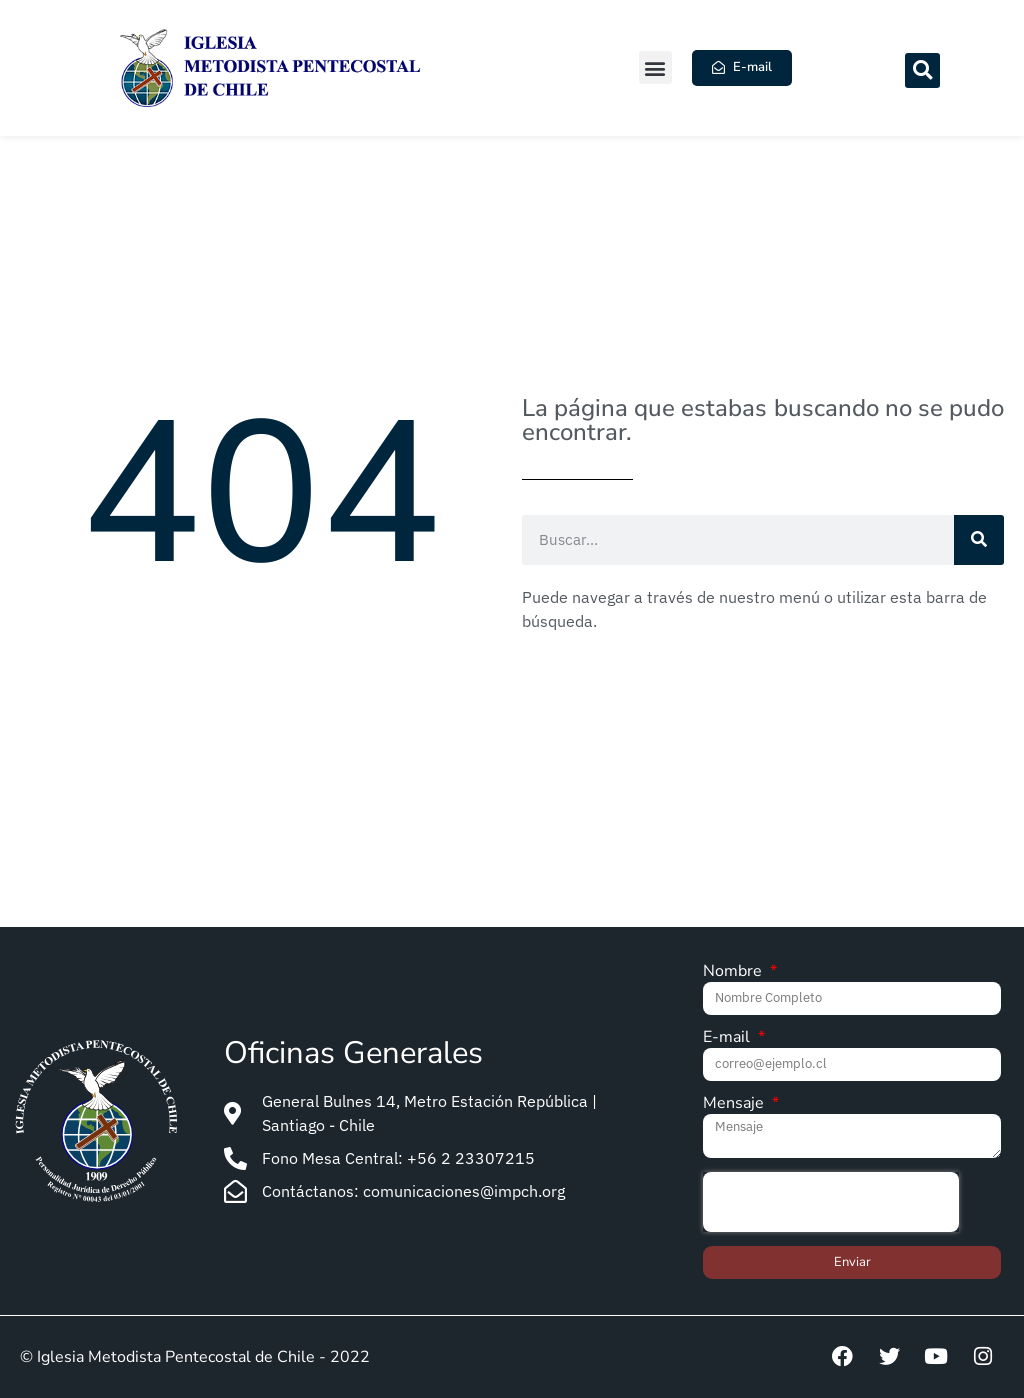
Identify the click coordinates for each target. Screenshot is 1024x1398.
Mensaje (735, 1104)
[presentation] (831, 1202)
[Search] (979, 540)
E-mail (728, 1038)
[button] (655, 67)
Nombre (734, 972)
